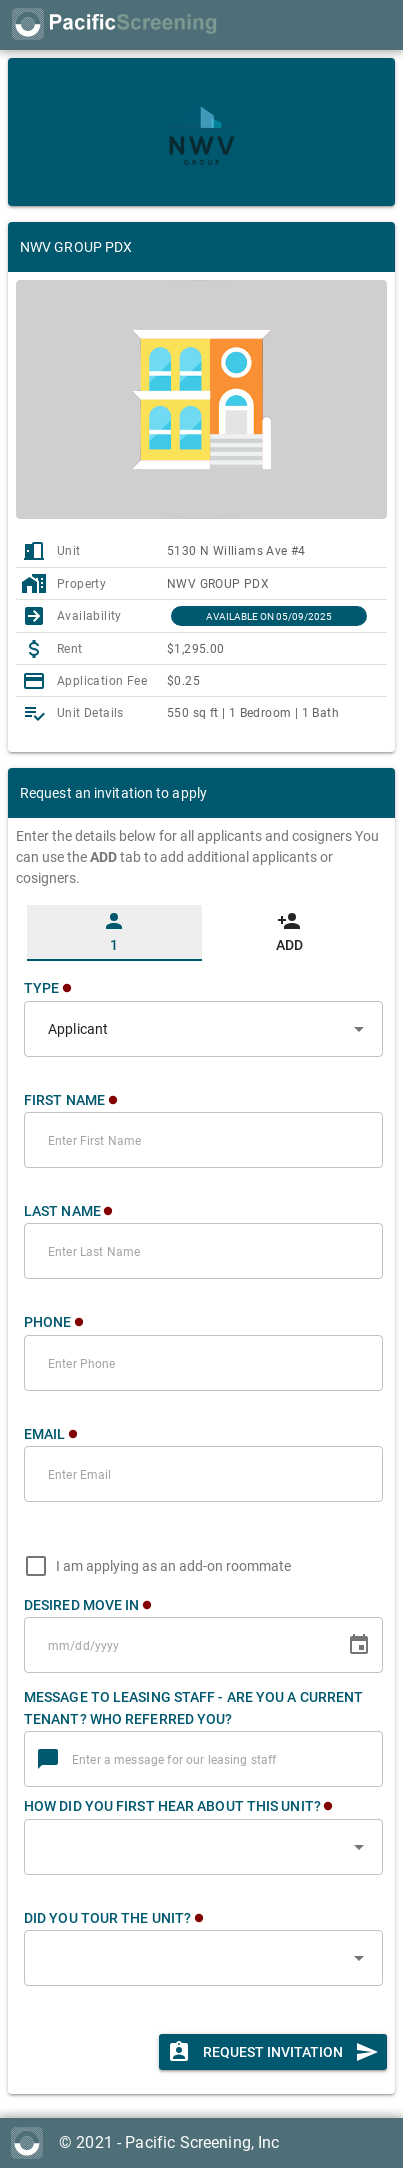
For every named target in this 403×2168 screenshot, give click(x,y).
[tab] (114, 933)
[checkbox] (153, 1566)
